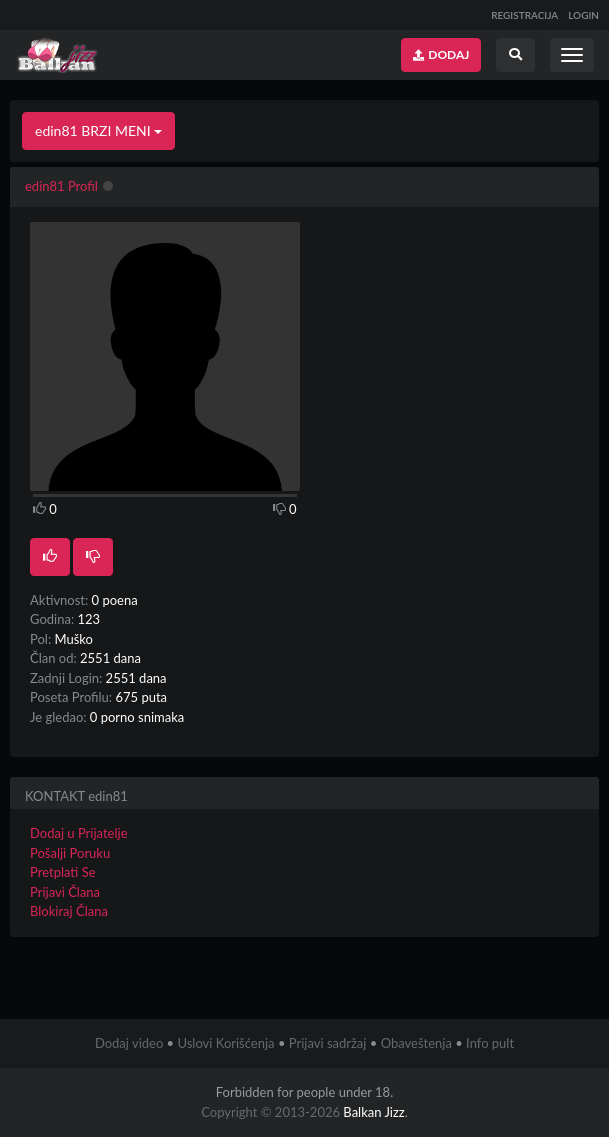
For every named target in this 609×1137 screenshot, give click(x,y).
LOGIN (583, 15)
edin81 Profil (61, 186)
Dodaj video (129, 1043)
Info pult (490, 1043)
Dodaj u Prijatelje (79, 833)
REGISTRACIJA (524, 15)
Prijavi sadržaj (328, 1043)
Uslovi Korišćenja (225, 1043)
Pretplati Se (63, 872)
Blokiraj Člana (69, 911)
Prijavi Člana (65, 892)
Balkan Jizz (373, 1112)
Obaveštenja (416, 1043)
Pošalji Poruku (70, 853)
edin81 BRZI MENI (98, 130)
